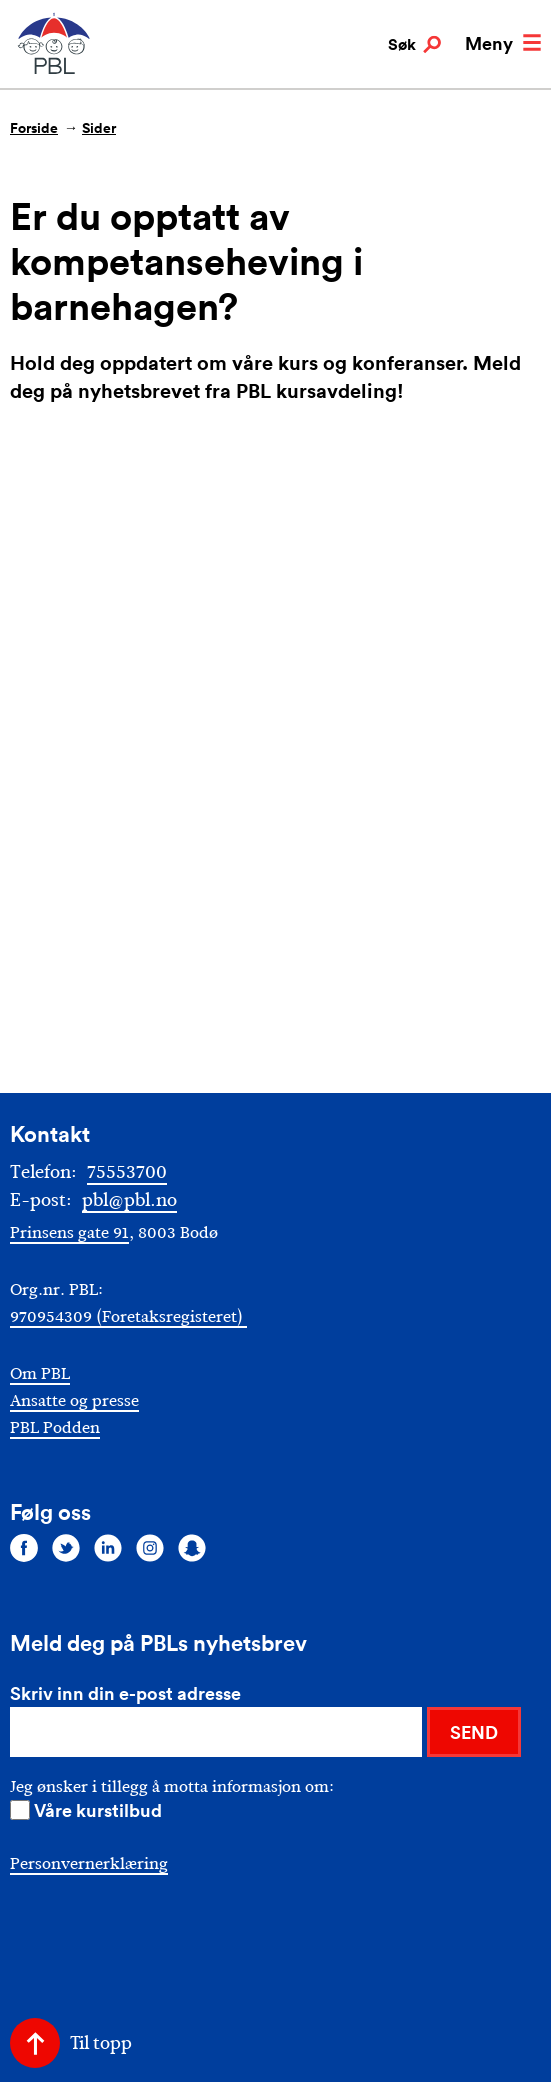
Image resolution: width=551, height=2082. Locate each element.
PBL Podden (55, 1427)
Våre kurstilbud (98, 1810)
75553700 (127, 1172)
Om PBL (40, 1373)
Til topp (101, 2043)
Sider (99, 128)
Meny (503, 43)
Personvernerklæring (89, 1863)
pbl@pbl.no (129, 1200)
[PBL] (55, 69)
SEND (474, 1732)
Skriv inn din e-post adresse (125, 1693)
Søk (414, 45)
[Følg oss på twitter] (66, 1547)
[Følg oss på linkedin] (108, 1547)
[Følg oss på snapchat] (192, 1547)
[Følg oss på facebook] (24, 1547)
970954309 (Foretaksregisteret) (128, 1316)
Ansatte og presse (74, 1400)
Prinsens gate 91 (69, 1232)
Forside (34, 128)
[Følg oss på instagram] (150, 1547)
